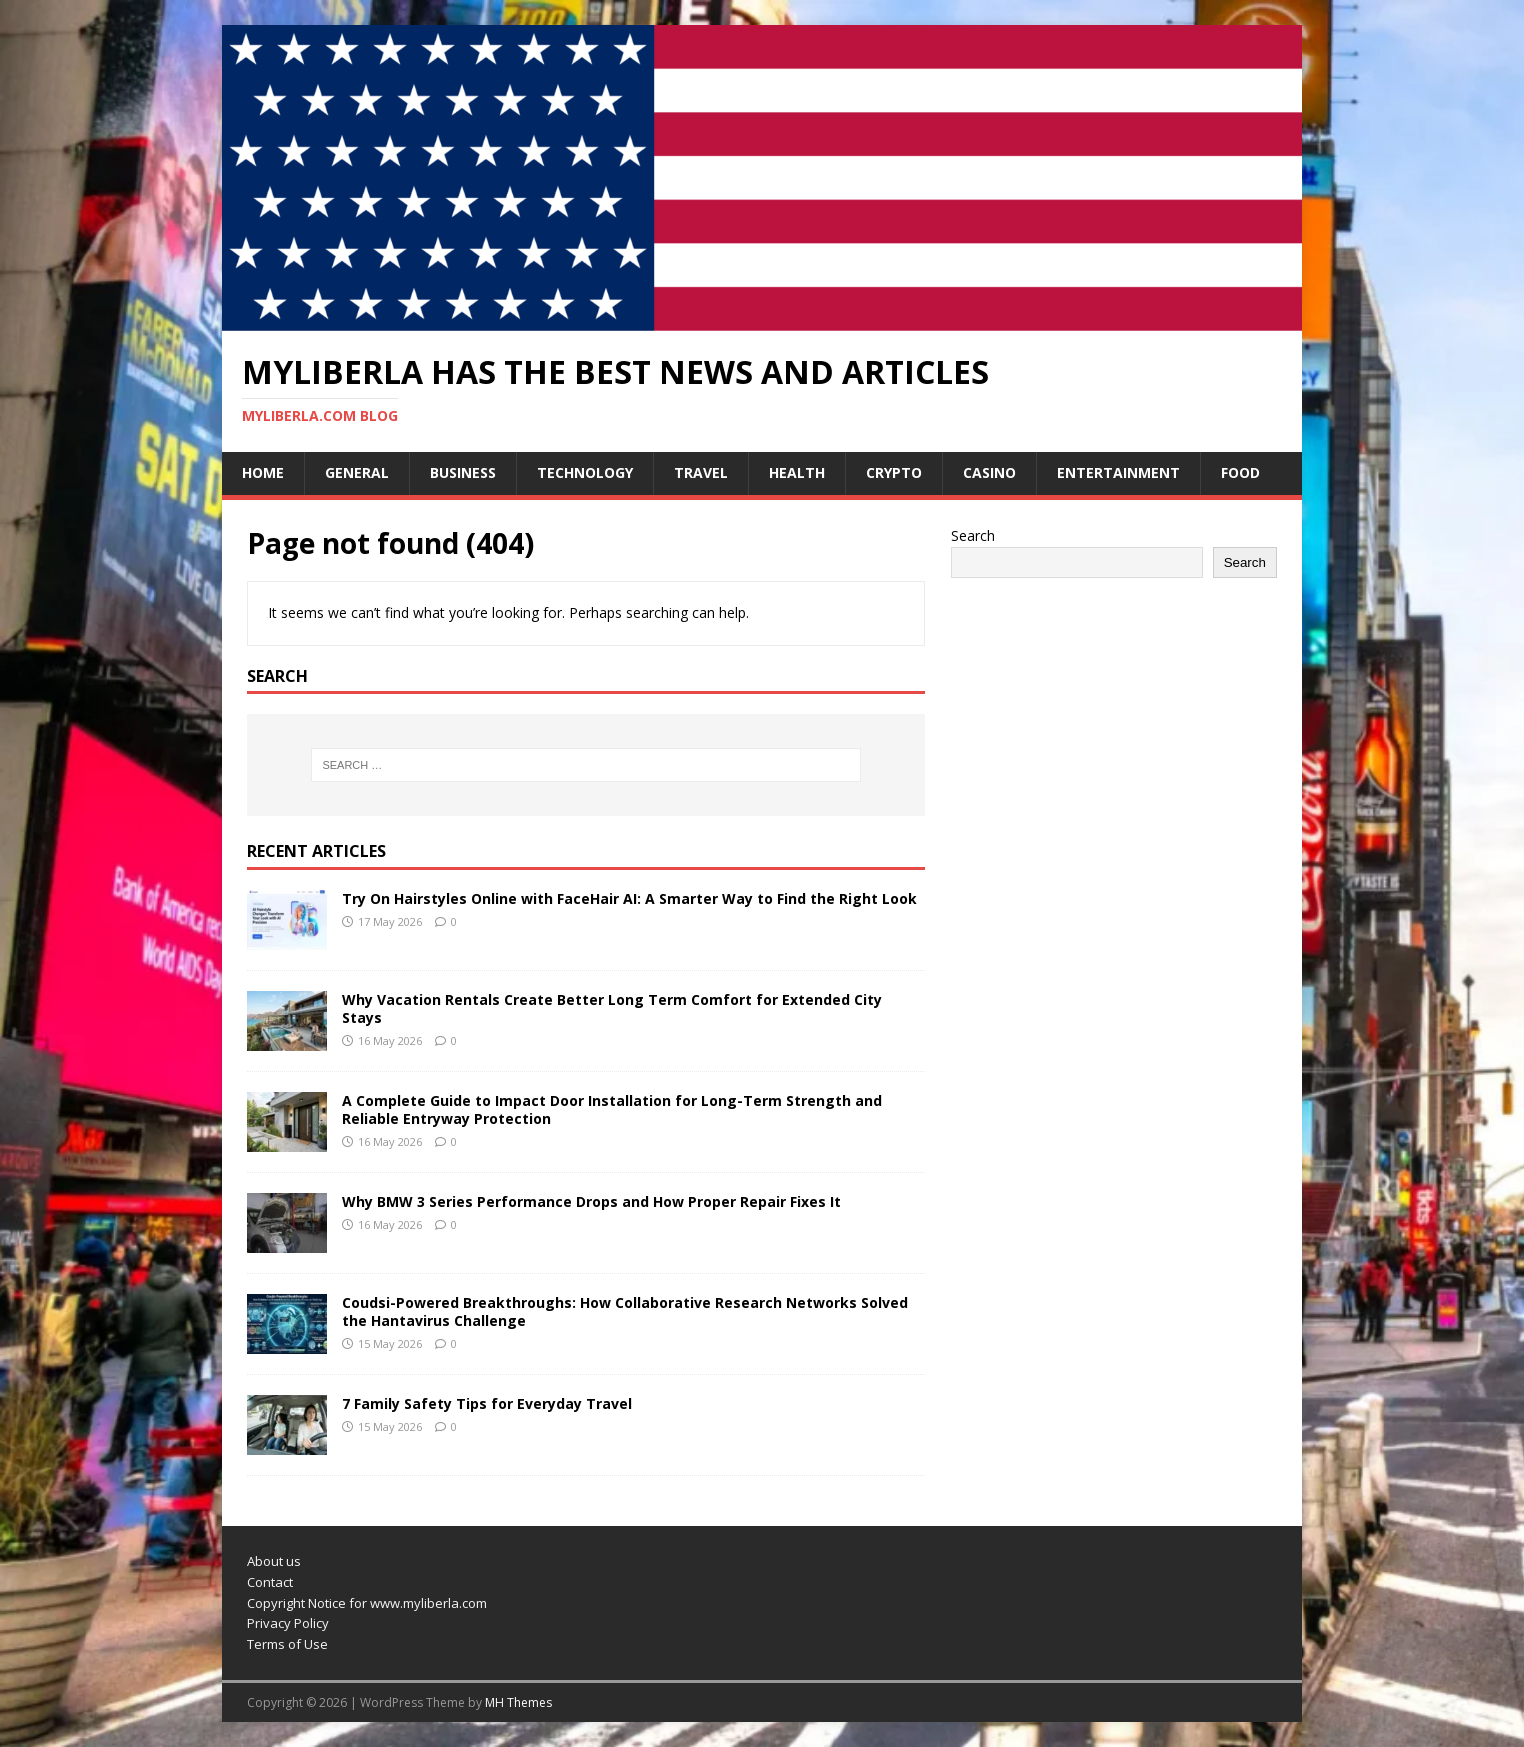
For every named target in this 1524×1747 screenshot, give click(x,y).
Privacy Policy (288, 1623)
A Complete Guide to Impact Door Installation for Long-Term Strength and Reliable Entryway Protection (612, 1109)
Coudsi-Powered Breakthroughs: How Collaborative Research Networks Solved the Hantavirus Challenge (625, 1311)
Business (463, 472)
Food (1240, 472)
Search (973, 535)
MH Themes (518, 1702)
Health (797, 472)
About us (274, 1561)
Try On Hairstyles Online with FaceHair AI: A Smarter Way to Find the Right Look (629, 898)
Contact (270, 1582)
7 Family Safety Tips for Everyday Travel (487, 1403)
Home (263, 472)
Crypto (894, 472)
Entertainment (1118, 472)
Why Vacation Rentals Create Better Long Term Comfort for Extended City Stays (612, 1008)
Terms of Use (287, 1644)
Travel (701, 472)
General (357, 472)
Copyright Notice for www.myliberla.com (367, 1603)
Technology (585, 472)
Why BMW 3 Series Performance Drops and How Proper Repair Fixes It (591, 1201)
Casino (989, 472)
